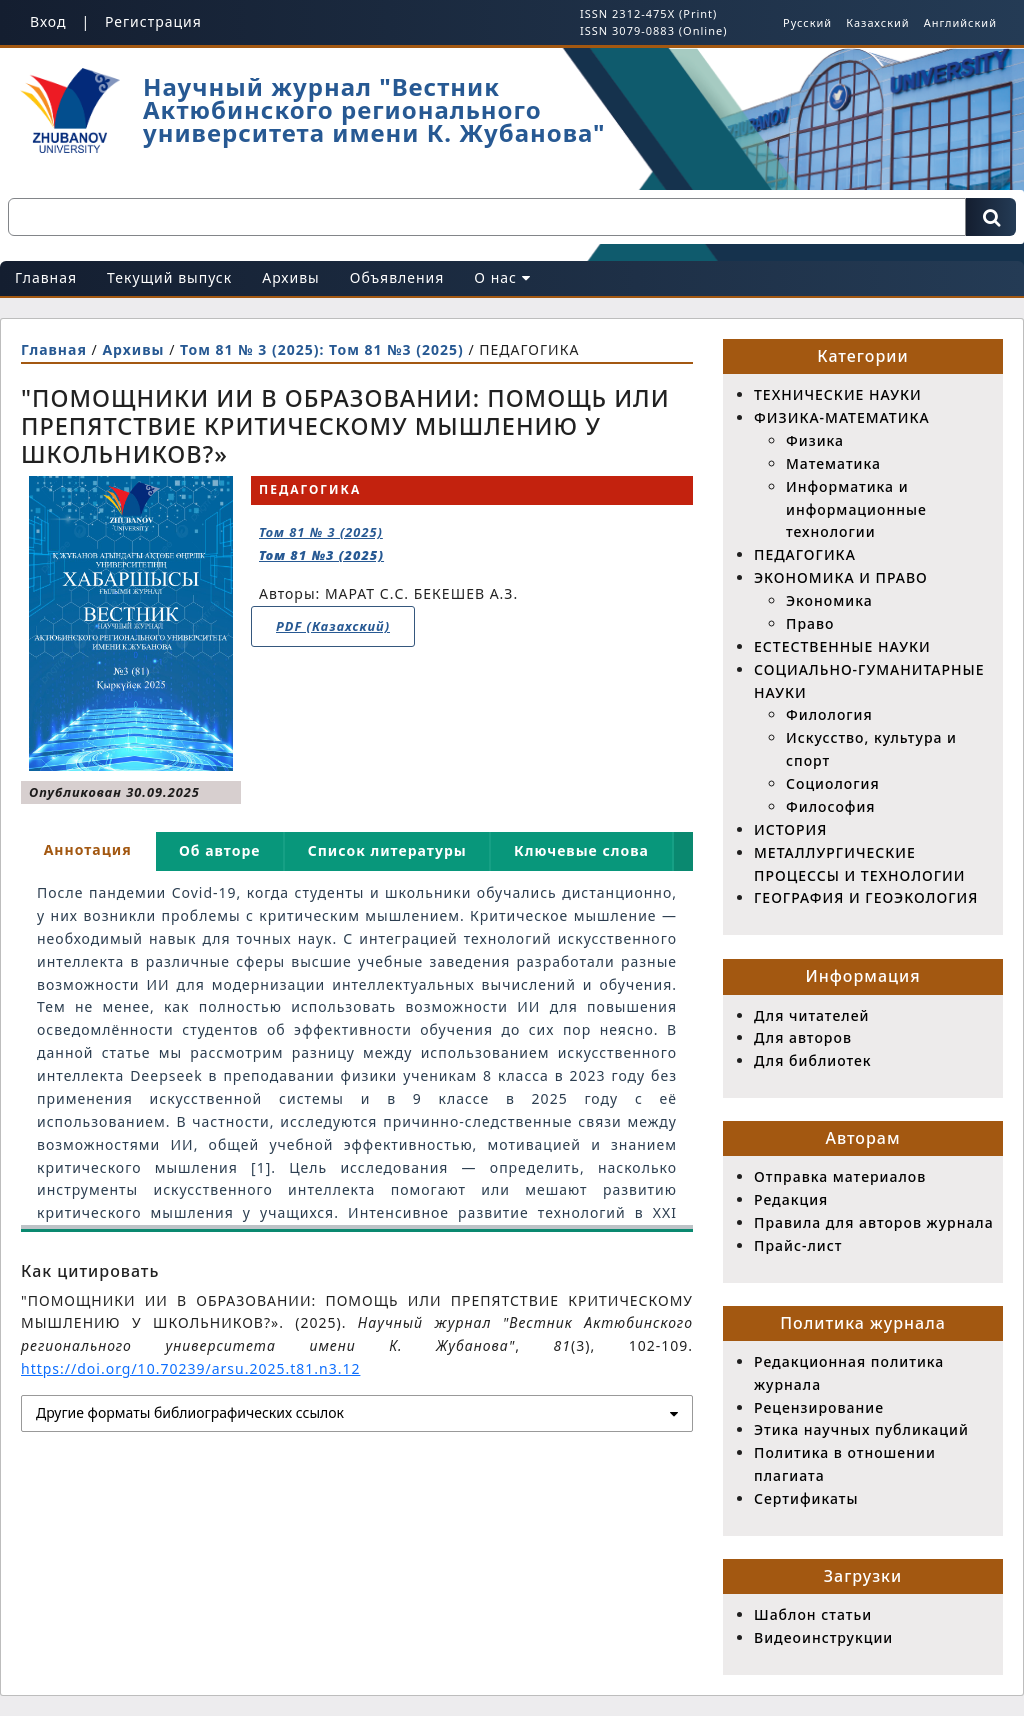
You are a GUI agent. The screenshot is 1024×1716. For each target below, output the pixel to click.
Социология (833, 783)
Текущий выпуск (169, 277)
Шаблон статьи (813, 1614)
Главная (46, 277)
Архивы (291, 277)
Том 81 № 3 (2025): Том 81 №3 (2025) (324, 349)
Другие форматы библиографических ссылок (190, 1412)
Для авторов (803, 1037)
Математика (833, 463)
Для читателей (811, 1015)
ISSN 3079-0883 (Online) (653, 30)
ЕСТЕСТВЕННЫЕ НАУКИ (842, 646)
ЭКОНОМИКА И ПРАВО (841, 577)
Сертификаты (806, 1498)
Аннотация (88, 849)
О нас (502, 277)
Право (810, 623)
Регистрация (153, 21)
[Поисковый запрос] (487, 217)
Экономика (829, 600)
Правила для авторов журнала (874, 1222)
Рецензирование (819, 1407)
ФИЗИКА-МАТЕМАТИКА (842, 417)
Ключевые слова (581, 850)
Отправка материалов (840, 1176)
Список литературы (387, 850)
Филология (829, 714)
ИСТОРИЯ (790, 829)
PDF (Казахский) (333, 626)
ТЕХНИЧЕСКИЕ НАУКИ (838, 394)
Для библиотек (813, 1060)
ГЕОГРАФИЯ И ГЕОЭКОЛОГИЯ (866, 897)
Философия (831, 806)
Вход (48, 21)
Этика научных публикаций (861, 1429)
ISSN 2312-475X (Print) (648, 13)
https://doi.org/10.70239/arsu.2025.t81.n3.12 (190, 1368)
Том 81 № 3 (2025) (321, 543)
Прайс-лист (798, 1245)
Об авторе (220, 850)
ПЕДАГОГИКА (805, 554)
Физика (815, 440)
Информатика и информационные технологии (856, 509)
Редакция (791, 1199)
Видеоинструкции (823, 1637)
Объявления (397, 277)
